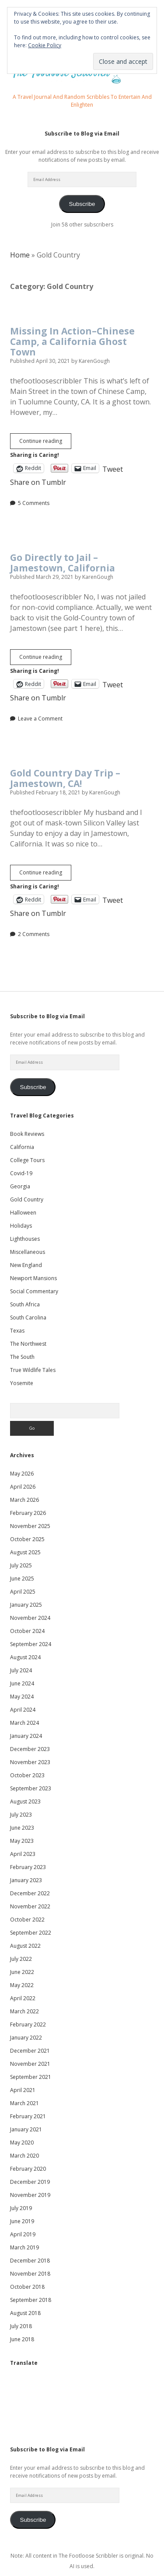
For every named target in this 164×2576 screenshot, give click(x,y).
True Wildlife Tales (33, 1370)
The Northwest (28, 1343)
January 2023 (26, 1880)
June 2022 (22, 1972)
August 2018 (25, 2313)
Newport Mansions (33, 1278)
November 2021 (30, 2064)
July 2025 (21, 1565)
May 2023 (22, 1841)
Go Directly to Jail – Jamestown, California (62, 562)
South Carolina (28, 1317)
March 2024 (24, 1723)
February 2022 (28, 2024)
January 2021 (26, 2129)
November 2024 (30, 1618)
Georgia (20, 1186)
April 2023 (22, 1854)
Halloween (23, 1212)
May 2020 (22, 2142)
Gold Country (26, 1199)
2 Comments (33, 934)
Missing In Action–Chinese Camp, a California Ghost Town (72, 341)
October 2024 (27, 1631)
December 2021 (30, 2050)
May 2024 (22, 1696)
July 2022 (21, 1959)
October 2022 (27, 1919)
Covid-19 (21, 1173)
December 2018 (30, 2260)
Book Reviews (27, 1134)
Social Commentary (34, 1291)
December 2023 (30, 1749)
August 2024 (25, 1657)
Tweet (112, 468)
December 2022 (30, 1893)
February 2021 (28, 2116)
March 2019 (24, 2247)
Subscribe (82, 204)
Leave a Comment (40, 718)
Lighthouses (25, 1239)
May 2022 (22, 1985)
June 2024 (22, 1683)
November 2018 (30, 2273)
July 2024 (21, 1670)
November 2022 (30, 1906)
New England (26, 1265)
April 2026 (22, 1486)
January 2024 (26, 1736)
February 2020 (28, 2168)
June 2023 (22, 1827)
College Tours (27, 1160)
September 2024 (30, 1644)
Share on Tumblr (38, 481)
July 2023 (21, 1814)
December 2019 (30, 2182)
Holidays (21, 1225)
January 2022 (26, 2037)
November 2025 (30, 1526)
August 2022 (25, 1945)
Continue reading (45, 443)
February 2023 (28, 1867)
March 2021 (24, 2103)
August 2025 (25, 1552)
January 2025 (26, 1604)
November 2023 (30, 1762)
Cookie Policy (44, 45)
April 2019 (22, 2234)
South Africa (25, 1304)
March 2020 (24, 2155)
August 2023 (25, 1801)
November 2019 (30, 2195)
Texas (17, 1330)
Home (20, 255)
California (22, 1147)
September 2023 (30, 1788)
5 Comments (33, 503)
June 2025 (22, 1578)
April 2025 (22, 1591)
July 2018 (21, 2326)
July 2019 (21, 2208)
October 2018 (27, 2287)
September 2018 (30, 2300)
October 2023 (27, 1775)
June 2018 (22, 2339)
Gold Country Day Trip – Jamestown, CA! (65, 778)
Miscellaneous (27, 1252)
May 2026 (22, 1473)
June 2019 (22, 2221)
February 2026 (28, 1513)
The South (22, 1357)
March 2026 (24, 1500)
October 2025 (27, 1539)
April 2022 (22, 1998)
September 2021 (30, 2077)
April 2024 (22, 1709)
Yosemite (21, 1383)
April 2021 (22, 2090)
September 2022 (30, 1932)
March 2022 (24, 2011)
